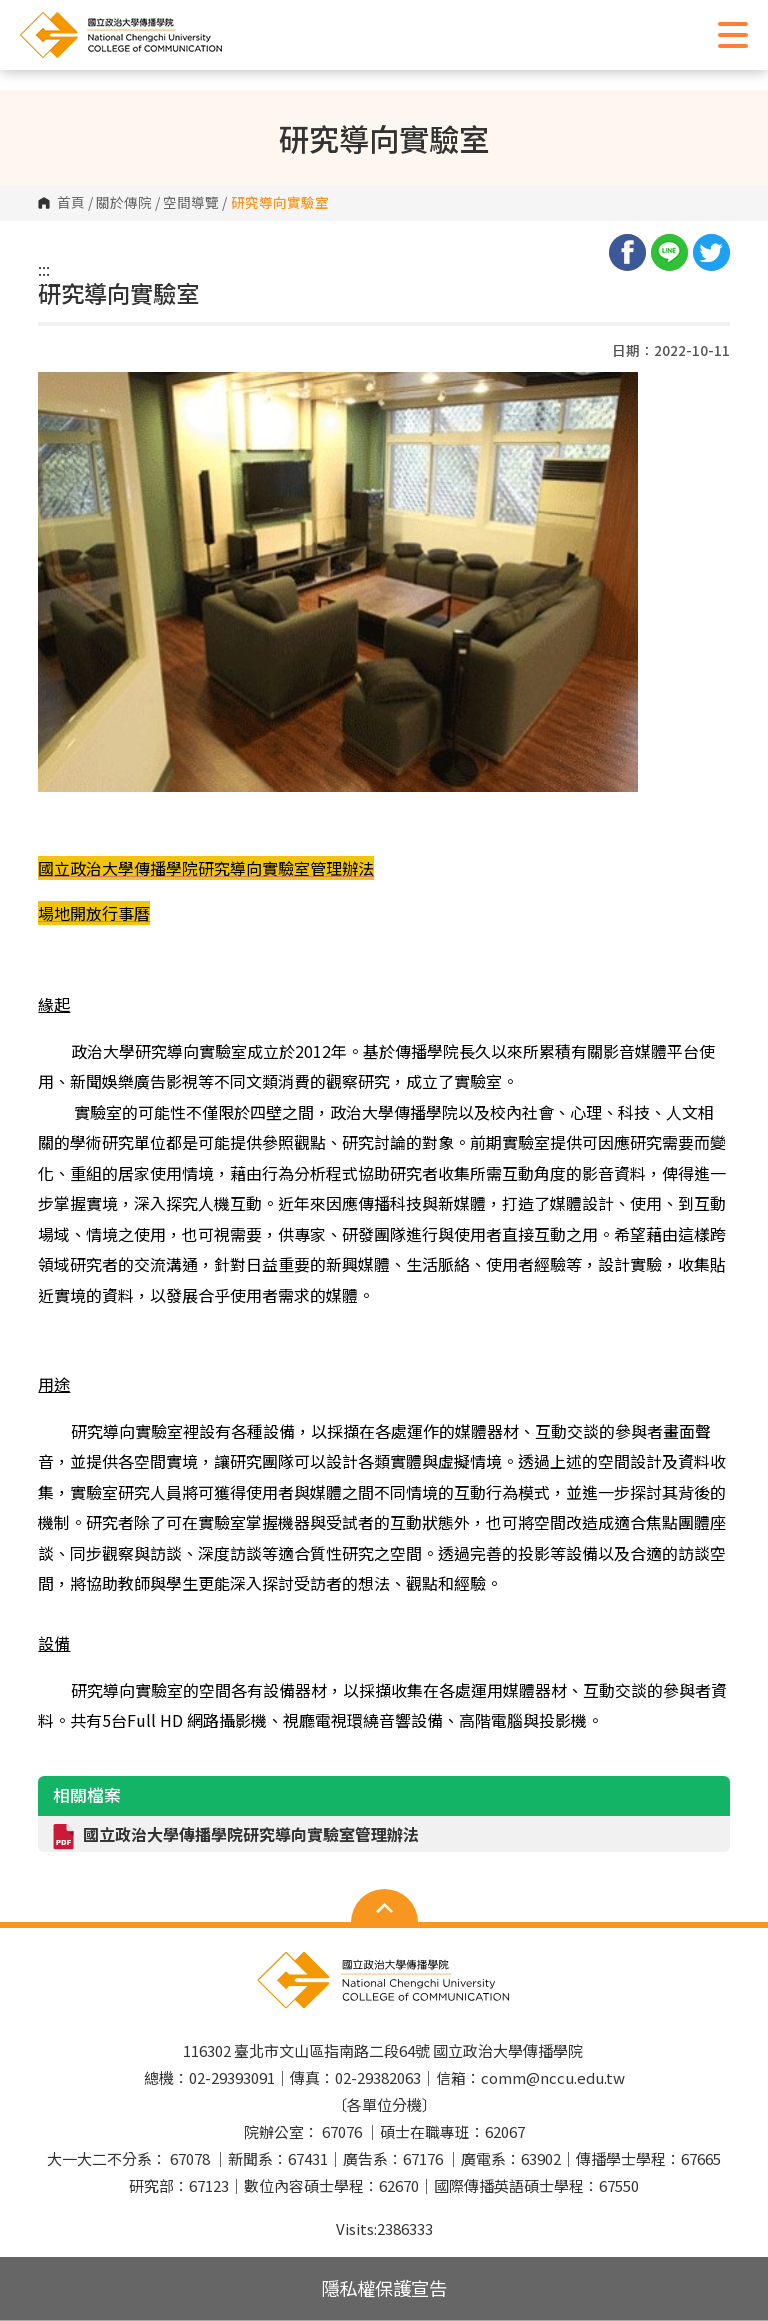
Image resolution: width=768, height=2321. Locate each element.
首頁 (71, 203)
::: (44, 269)
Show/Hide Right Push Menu (733, 35)
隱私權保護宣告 (384, 2288)
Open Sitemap (384, 1908)
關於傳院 (124, 203)
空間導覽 (191, 203)
